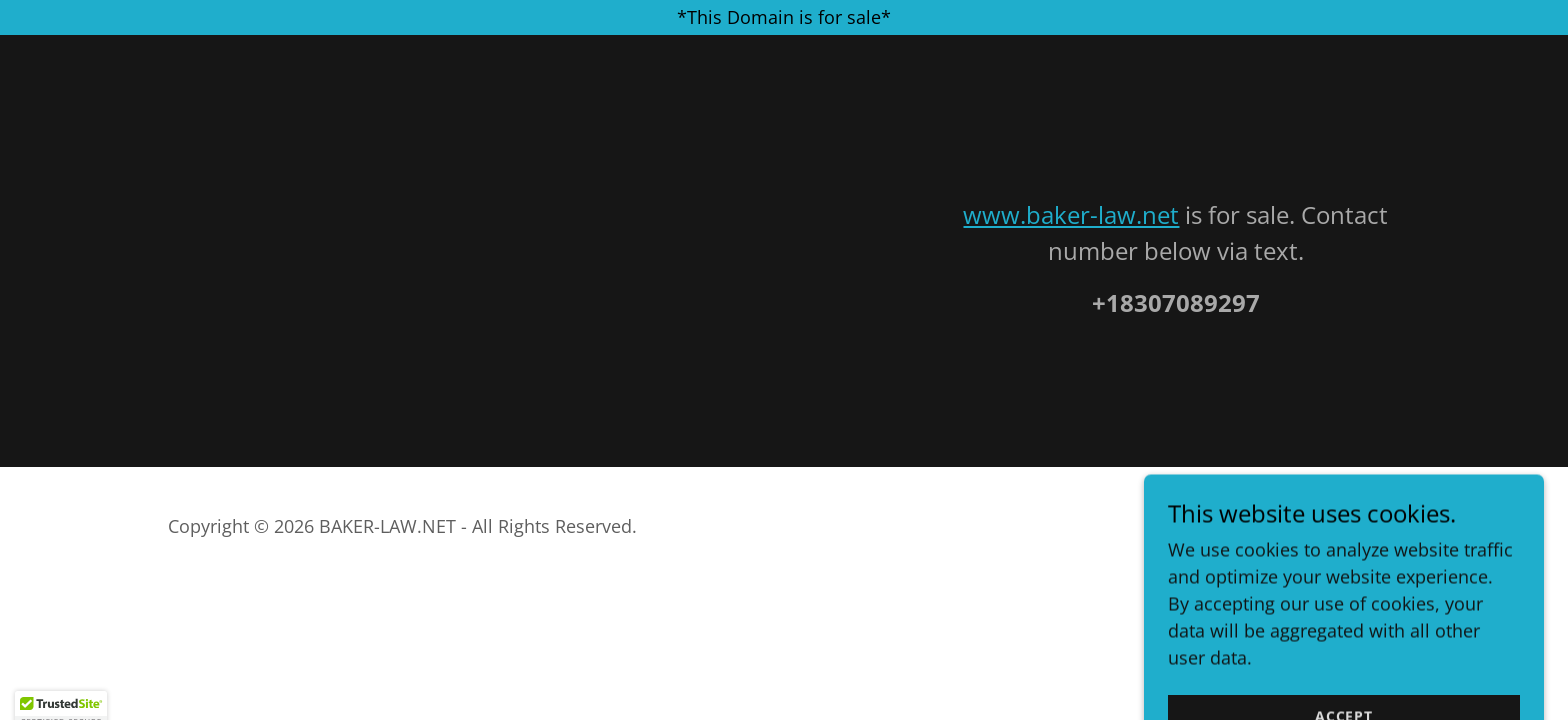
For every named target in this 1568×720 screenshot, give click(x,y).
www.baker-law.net (1071, 214)
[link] (1334, 542)
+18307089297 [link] (1176, 302)
